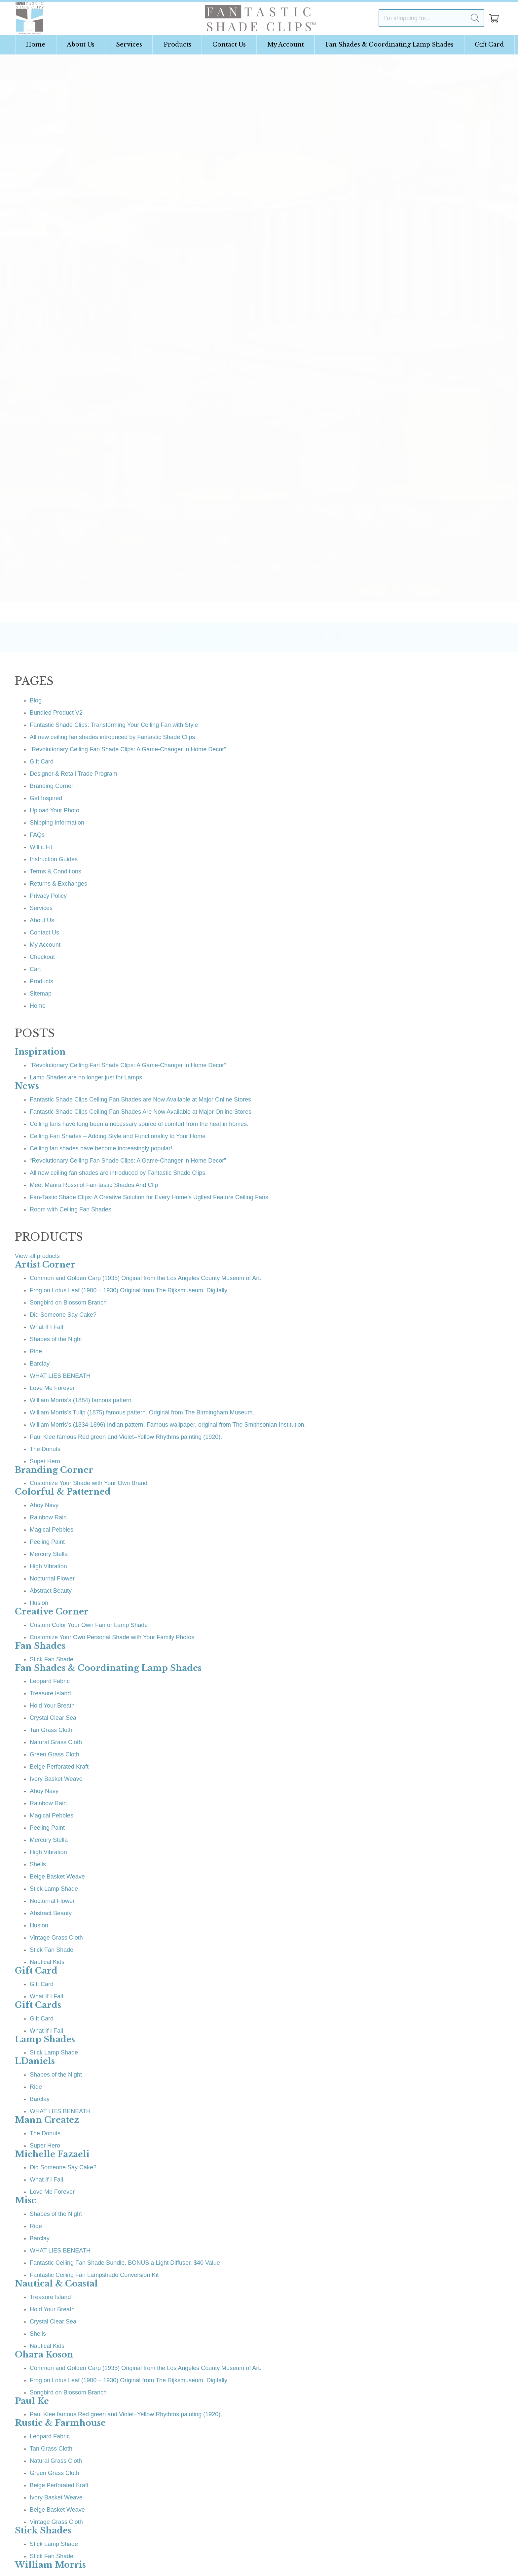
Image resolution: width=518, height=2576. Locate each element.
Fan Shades (40, 1646)
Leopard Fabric (50, 1681)
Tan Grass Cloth (51, 1730)
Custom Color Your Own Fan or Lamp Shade (89, 1625)
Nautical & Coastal (56, 2284)
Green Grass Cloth (54, 1754)
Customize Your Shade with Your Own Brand (88, 1483)
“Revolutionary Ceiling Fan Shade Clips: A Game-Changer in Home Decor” (128, 749)
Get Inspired (46, 798)
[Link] (29, 18)
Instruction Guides (54, 859)
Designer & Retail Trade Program (73, 773)
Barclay (40, 1363)
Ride (36, 1351)
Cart (35, 969)
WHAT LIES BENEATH (60, 1376)
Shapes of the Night (56, 1339)
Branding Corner (51, 786)
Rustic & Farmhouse (60, 2423)
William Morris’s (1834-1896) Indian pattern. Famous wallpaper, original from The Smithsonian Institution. (168, 1424)
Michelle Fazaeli (52, 2154)
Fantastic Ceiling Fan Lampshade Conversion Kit (94, 2275)
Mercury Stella (49, 1554)
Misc (25, 2200)
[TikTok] (353, 637)
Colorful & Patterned (63, 1492)
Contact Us (44, 932)
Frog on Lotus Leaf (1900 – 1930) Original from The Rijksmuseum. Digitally (128, 1290)
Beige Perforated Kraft (59, 1766)
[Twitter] (272, 637)
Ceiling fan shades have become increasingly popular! (101, 1148)
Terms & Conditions (55, 871)
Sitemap (41, 993)
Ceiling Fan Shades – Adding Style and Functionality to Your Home (117, 1136)
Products (41, 981)
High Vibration (48, 1566)
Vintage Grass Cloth (56, 1937)
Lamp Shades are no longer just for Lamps (86, 1077)
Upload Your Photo (54, 810)
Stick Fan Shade (51, 1659)
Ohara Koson (44, 2355)
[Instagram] (288, 637)
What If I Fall (46, 1327)
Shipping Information (57, 822)
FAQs (37, 834)
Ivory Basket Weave (56, 1779)
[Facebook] (304, 637)
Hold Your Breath (52, 1705)
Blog (36, 700)
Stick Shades (43, 2530)
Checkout (42, 957)
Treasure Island (50, 1693)
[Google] (337, 637)
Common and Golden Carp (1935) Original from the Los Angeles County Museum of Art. (145, 1278)
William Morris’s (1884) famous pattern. (81, 1400)
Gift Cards (38, 2005)
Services (41, 908)
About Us (42, 920)
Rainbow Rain (48, 1517)
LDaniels (35, 2061)
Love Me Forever (52, 1388)
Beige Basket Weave (57, 1876)
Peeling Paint (47, 1542)
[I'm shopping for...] (431, 18)
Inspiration (40, 1052)
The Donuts (45, 1449)
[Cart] (493, 18)
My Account (45, 944)
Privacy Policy (48, 896)
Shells (38, 1864)
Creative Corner (52, 1612)
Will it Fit (41, 847)
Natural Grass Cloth (56, 1742)
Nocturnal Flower (52, 1578)
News (27, 1086)
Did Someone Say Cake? (63, 1314)
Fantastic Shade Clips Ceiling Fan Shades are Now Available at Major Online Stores (140, 1099)
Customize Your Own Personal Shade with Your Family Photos (112, 1637)
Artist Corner (45, 1265)
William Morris (50, 2565)
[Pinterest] (321, 637)
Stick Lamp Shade (54, 1888)
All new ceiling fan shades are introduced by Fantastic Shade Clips (117, 1172)
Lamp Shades (45, 2039)
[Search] (475, 18)
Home (38, 1005)
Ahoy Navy (44, 1505)
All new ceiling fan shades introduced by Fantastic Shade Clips (112, 737)
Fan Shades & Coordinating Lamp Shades (108, 1668)
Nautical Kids (47, 1962)
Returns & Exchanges (58, 883)
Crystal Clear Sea (53, 1717)
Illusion (39, 1603)
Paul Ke (32, 2401)
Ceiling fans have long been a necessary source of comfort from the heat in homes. (139, 1124)
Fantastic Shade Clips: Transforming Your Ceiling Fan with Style (114, 725)
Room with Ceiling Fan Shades (70, 1209)
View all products (37, 1256)
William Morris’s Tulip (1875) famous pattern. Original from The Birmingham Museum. (142, 1412)
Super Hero (45, 1461)
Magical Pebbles (51, 1529)
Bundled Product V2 (56, 712)
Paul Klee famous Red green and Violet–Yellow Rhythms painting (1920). (126, 1437)
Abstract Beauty (51, 1590)
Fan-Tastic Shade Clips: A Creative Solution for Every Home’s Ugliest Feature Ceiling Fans (149, 1197)
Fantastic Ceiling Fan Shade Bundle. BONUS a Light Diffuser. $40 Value (125, 2262)
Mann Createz (47, 2120)
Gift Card (42, 761)
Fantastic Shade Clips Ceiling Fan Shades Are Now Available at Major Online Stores (140, 1111)
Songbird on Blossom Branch (68, 1302)
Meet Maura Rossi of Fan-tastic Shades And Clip (94, 1185)
